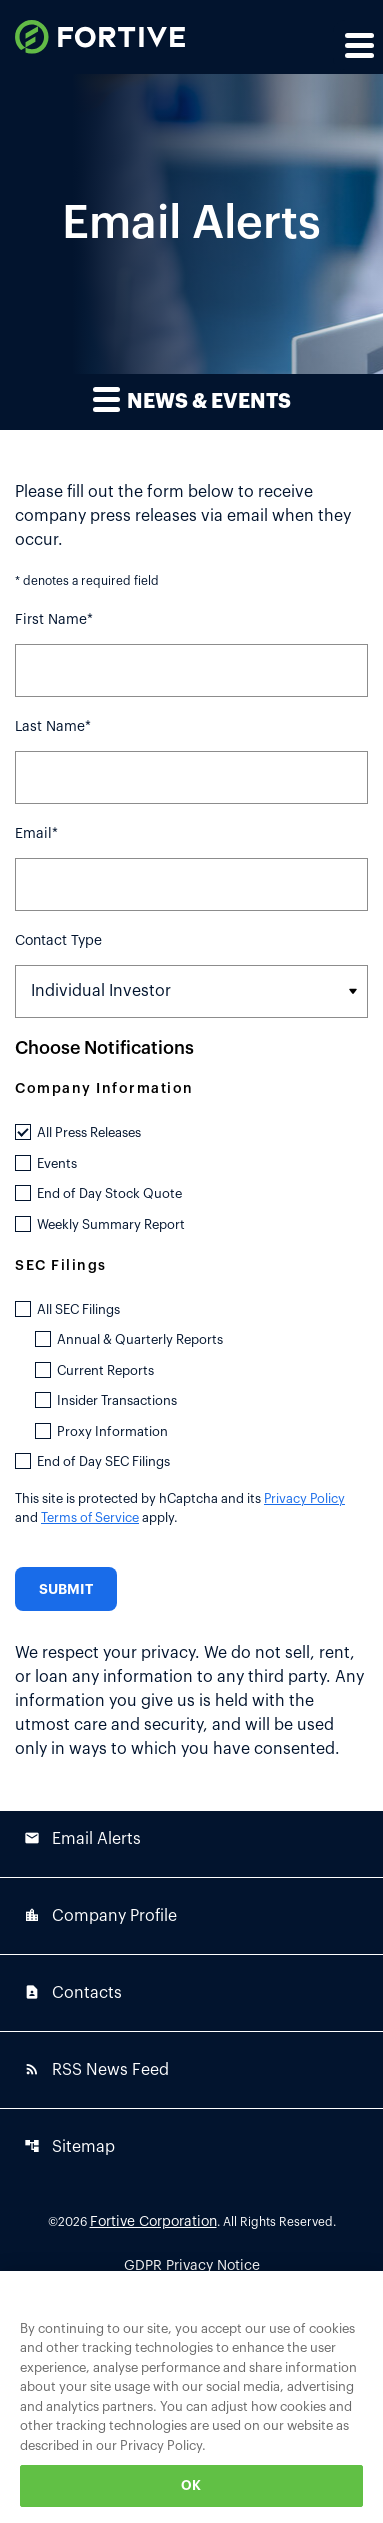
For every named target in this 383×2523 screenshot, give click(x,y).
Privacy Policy (304, 1499)
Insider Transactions (117, 1400)
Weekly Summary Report (111, 1224)
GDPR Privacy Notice (192, 2266)
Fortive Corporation (153, 2222)
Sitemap (69, 2146)
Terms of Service (90, 1518)
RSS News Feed (96, 2069)
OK (191, 2485)
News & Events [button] (192, 398)
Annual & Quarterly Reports (140, 1339)
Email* (36, 834)
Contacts (73, 1992)
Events (57, 1163)
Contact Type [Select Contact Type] (58, 941)
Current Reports (105, 1370)
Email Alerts (82, 1838)
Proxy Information (112, 1431)
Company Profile (100, 1915)
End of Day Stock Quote (109, 1193)
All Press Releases (89, 1132)
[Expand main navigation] (358, 45)
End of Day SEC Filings (103, 1461)
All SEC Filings (78, 1309)
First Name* (54, 620)
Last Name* (53, 727)
